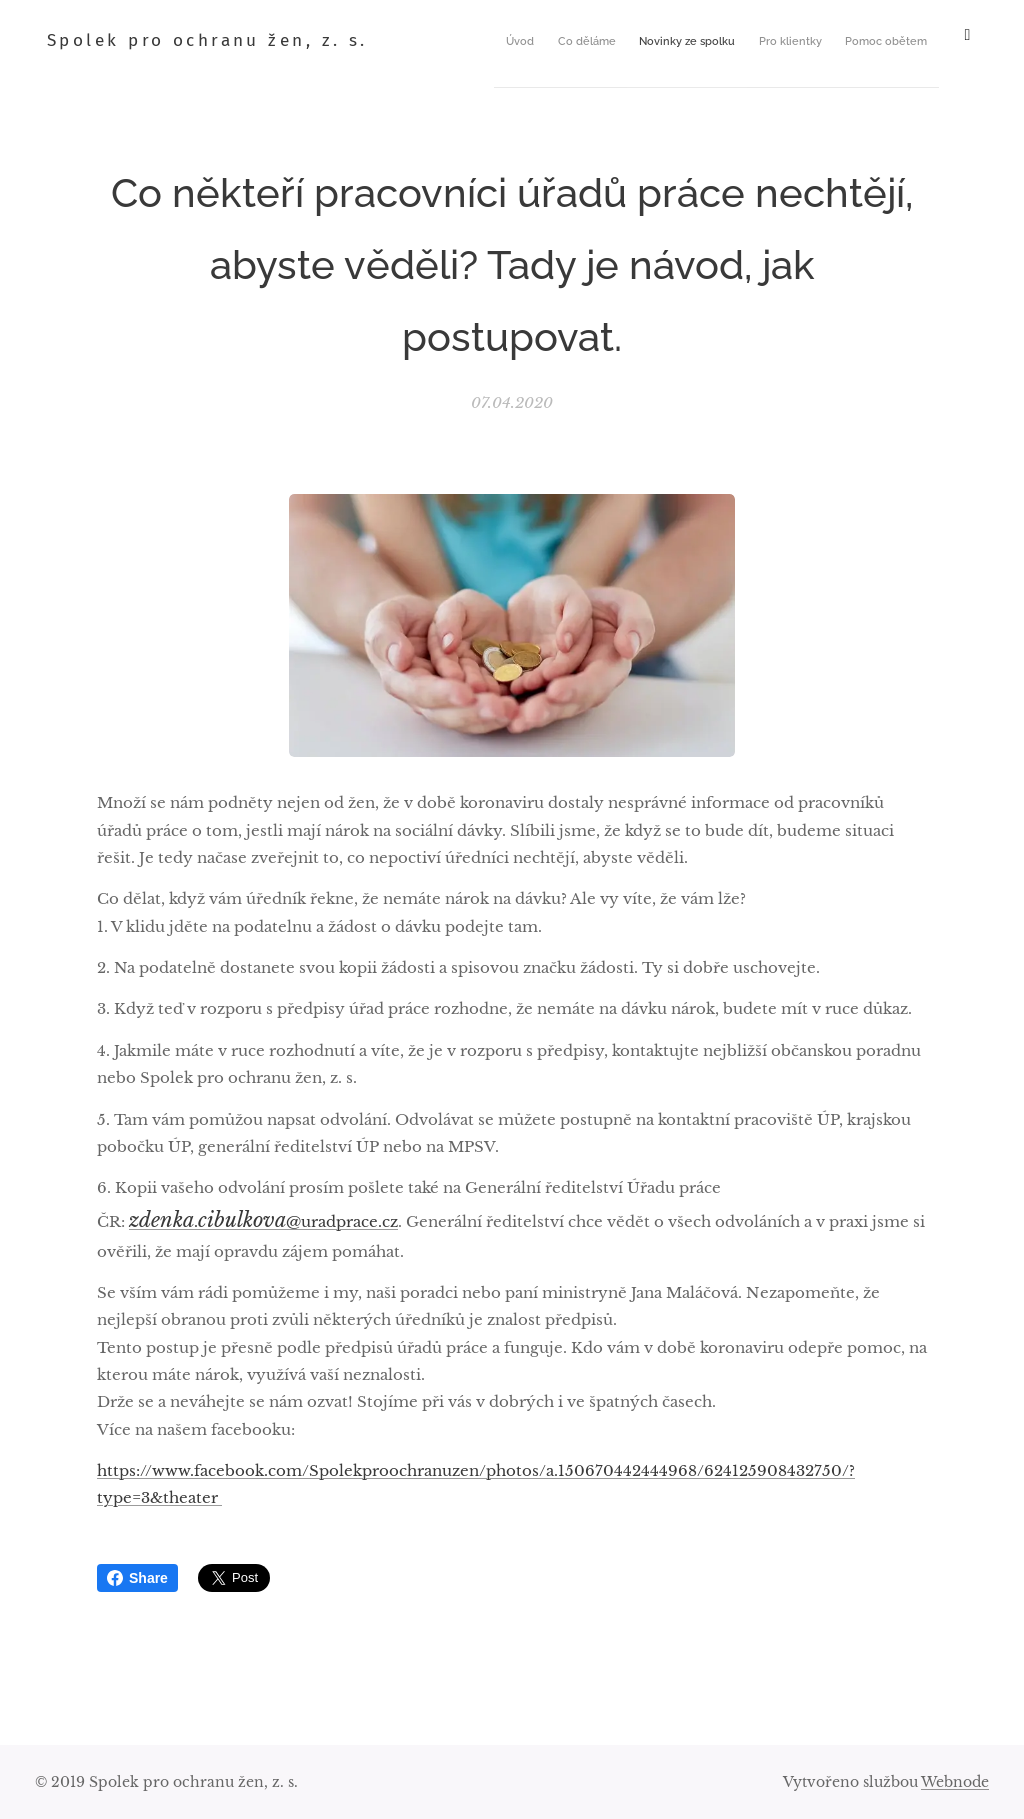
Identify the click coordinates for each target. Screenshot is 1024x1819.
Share (137, 1578)
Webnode (955, 1782)
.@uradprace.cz (263, 1221)
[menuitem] (539, 41)
